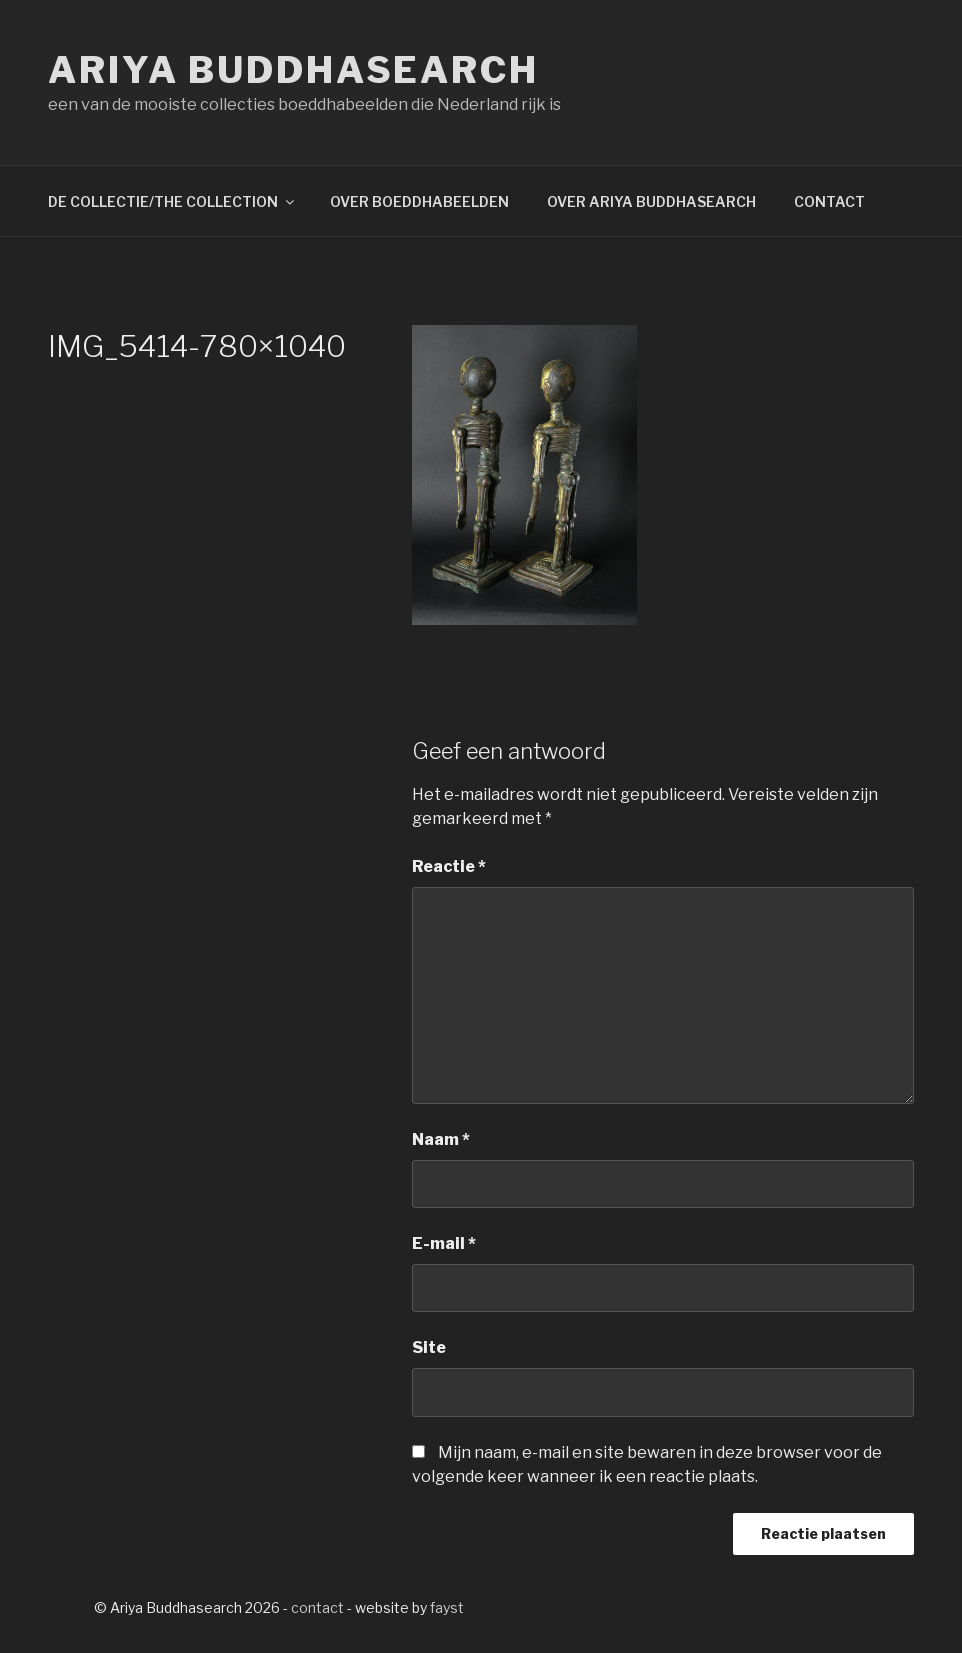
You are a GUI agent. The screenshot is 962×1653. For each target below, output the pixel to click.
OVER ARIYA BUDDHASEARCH (651, 201)
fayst (447, 1607)
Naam (441, 1139)
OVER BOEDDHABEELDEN (419, 201)
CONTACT (829, 201)
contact (317, 1607)
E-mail (444, 1243)
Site (429, 1347)
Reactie (449, 866)
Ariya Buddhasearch (293, 70)
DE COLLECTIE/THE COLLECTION (172, 201)
